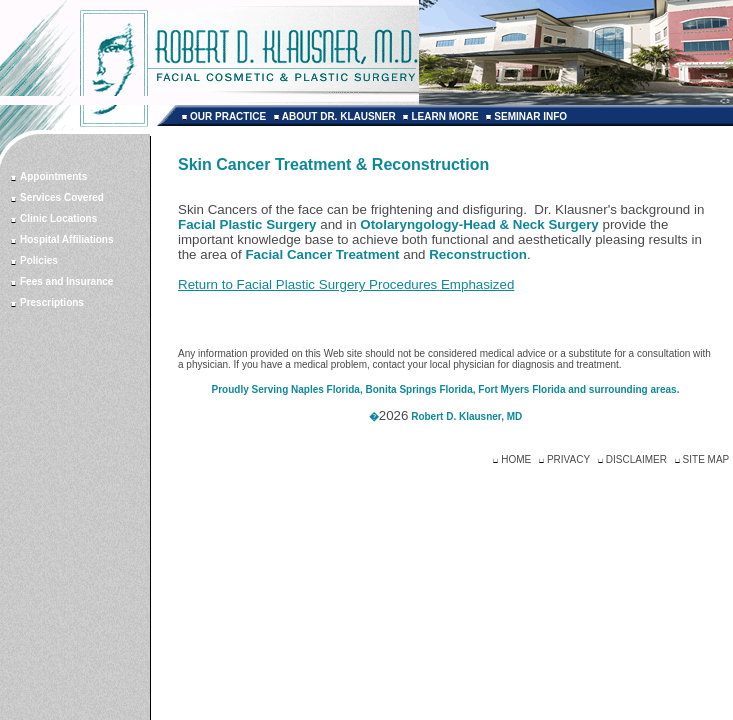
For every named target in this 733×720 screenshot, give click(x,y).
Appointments (53, 176)
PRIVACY (568, 459)
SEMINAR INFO (530, 116)
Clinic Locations (58, 218)
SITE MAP (706, 459)
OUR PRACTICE (228, 116)
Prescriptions (52, 302)
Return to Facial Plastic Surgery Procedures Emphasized (346, 284)
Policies (39, 260)
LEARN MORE (444, 116)
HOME (516, 459)
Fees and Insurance (66, 281)
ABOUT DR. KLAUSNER (339, 116)
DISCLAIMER (636, 459)
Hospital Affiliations (67, 239)
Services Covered (62, 197)
